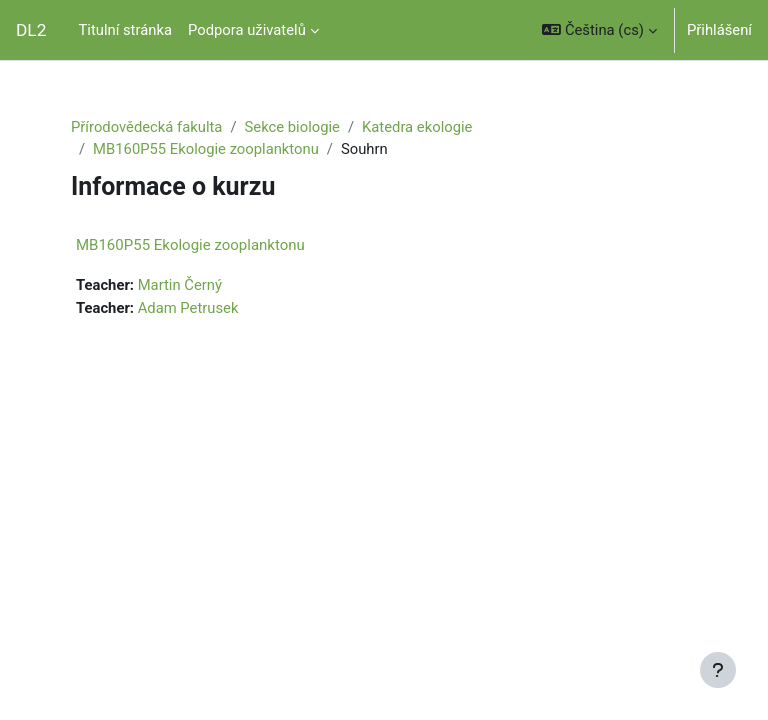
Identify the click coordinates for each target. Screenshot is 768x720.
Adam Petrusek (188, 308)
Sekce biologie (292, 127)
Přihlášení (719, 30)
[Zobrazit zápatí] (718, 670)
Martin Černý (180, 285)
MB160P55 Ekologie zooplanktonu (206, 149)
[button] (599, 30)
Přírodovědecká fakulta (146, 127)
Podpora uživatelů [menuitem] (247, 30)
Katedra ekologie (417, 127)
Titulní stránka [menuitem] (125, 30)
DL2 (31, 30)
